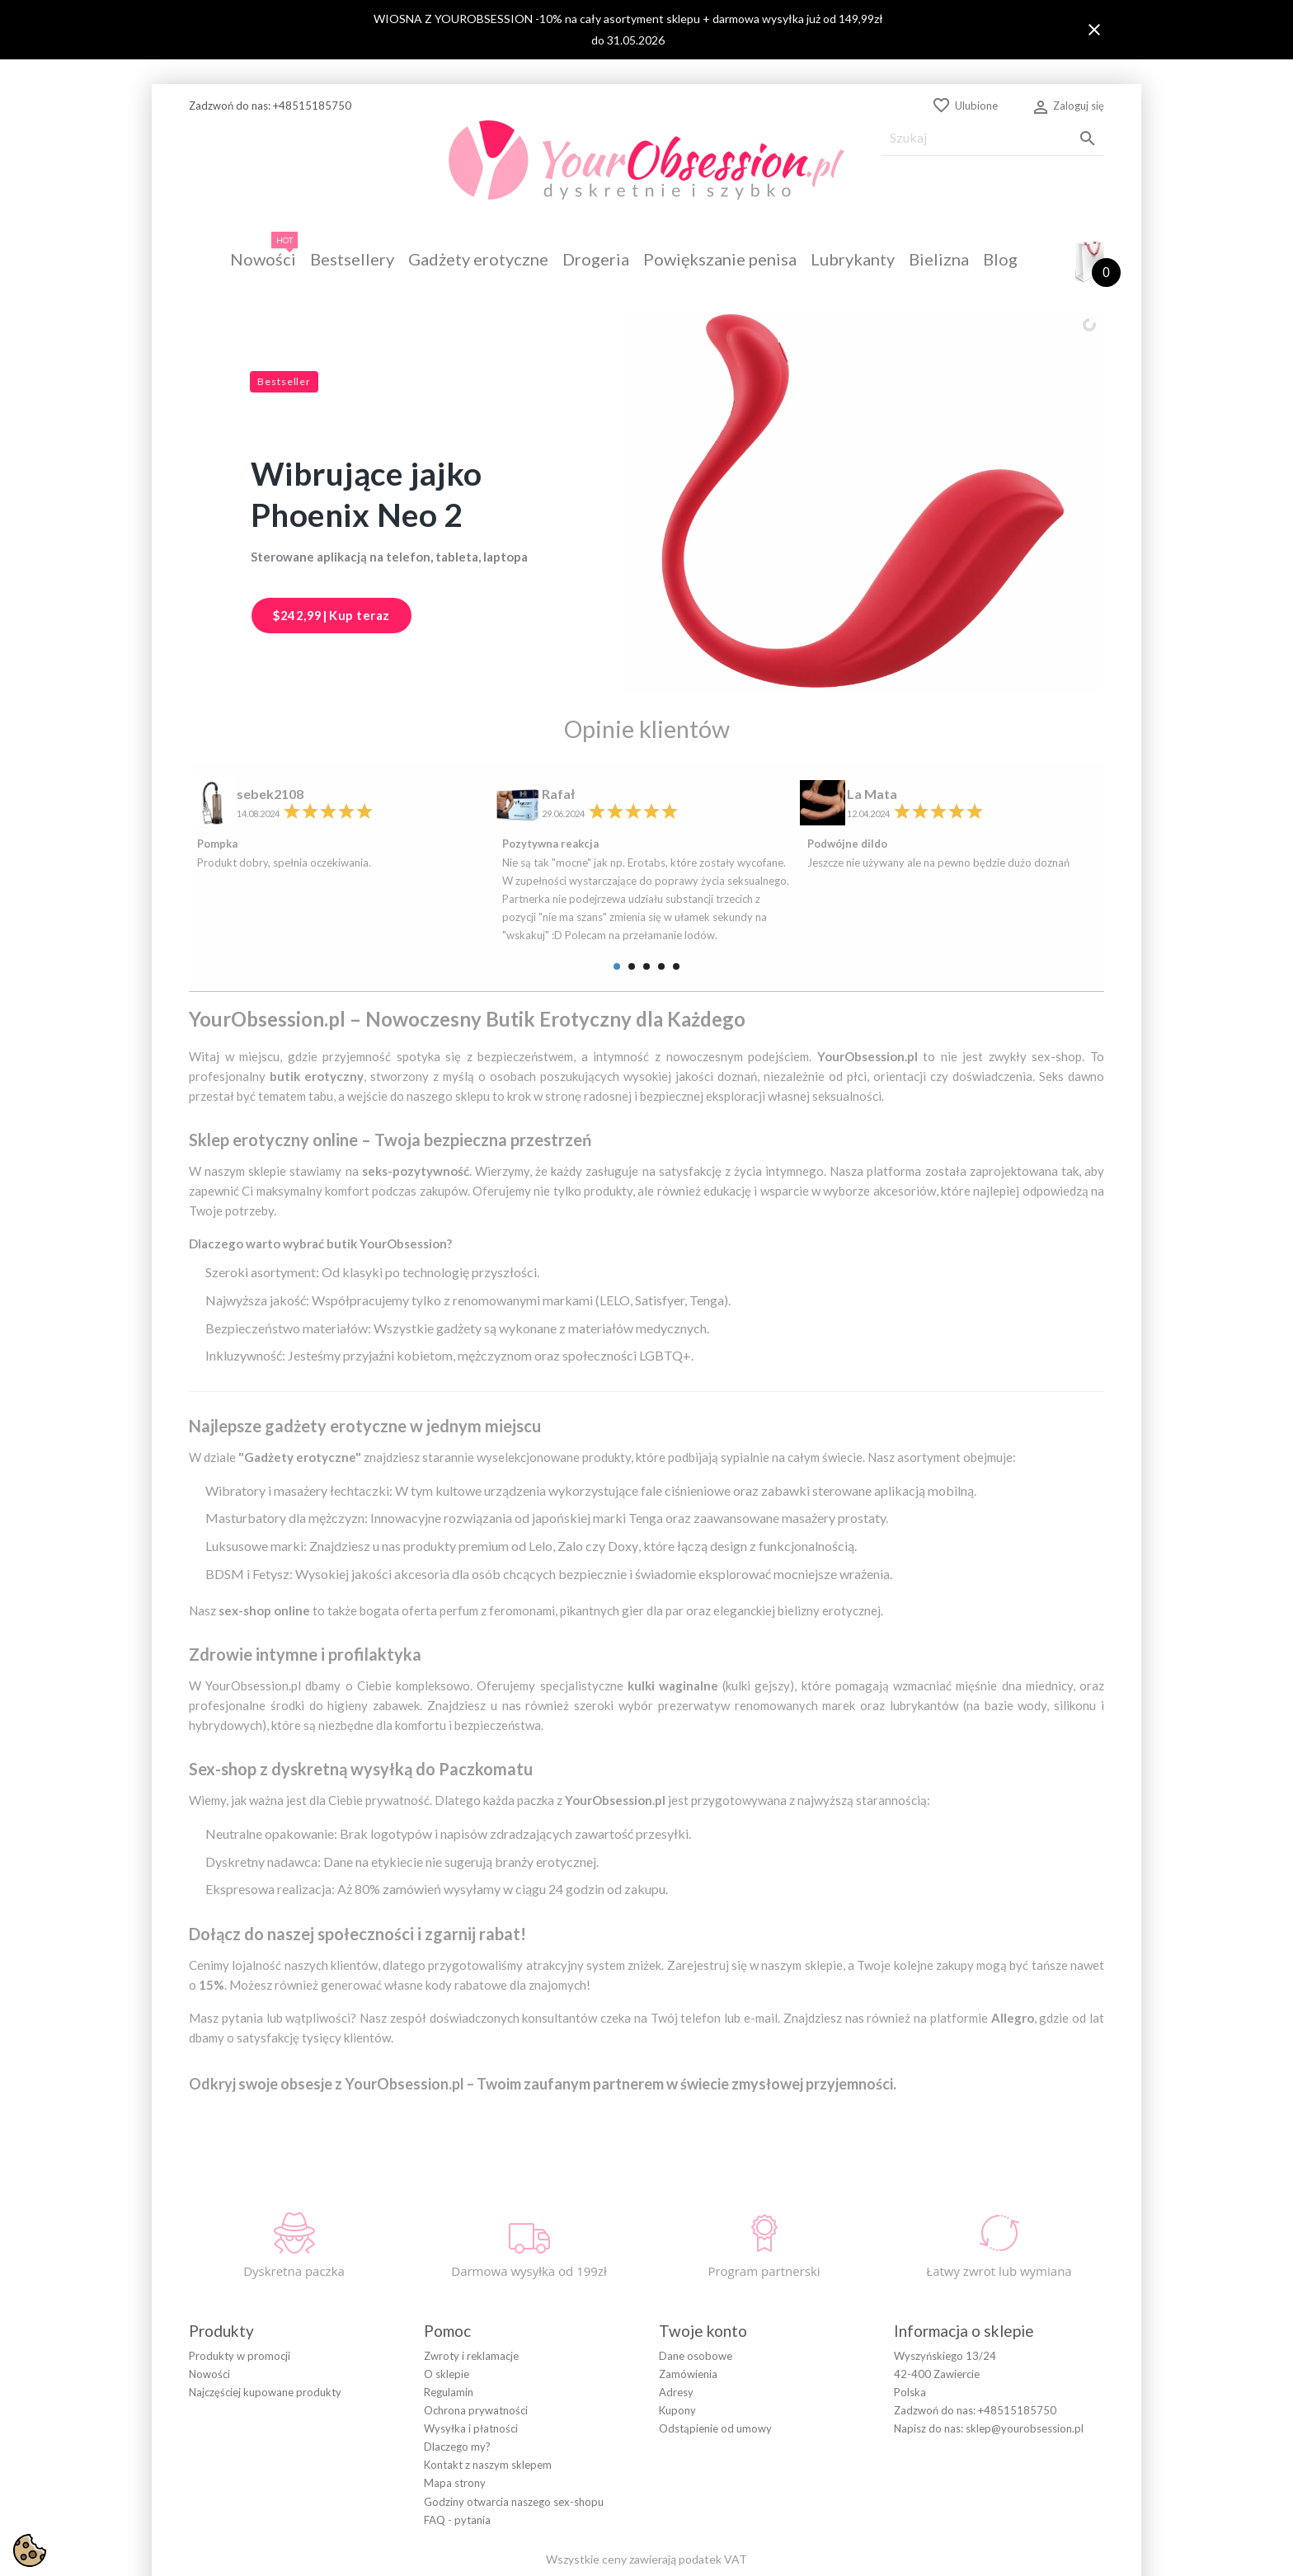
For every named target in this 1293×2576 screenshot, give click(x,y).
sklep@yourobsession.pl (1025, 2355)
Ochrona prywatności (476, 2337)
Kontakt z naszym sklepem (488, 2392)
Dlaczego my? (457, 2374)
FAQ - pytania (457, 2446)
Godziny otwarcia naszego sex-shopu (514, 2428)
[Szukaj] (993, 138)
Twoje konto (703, 2257)
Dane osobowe (695, 2282)
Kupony (677, 2337)
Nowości (209, 2300)
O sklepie (446, 2300)
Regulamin (448, 2318)
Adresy (676, 2318)
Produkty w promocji (239, 2282)
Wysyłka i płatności (471, 2355)
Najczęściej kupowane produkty (265, 2318)
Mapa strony (455, 2410)
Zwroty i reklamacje (471, 2282)
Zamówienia (688, 2300)
